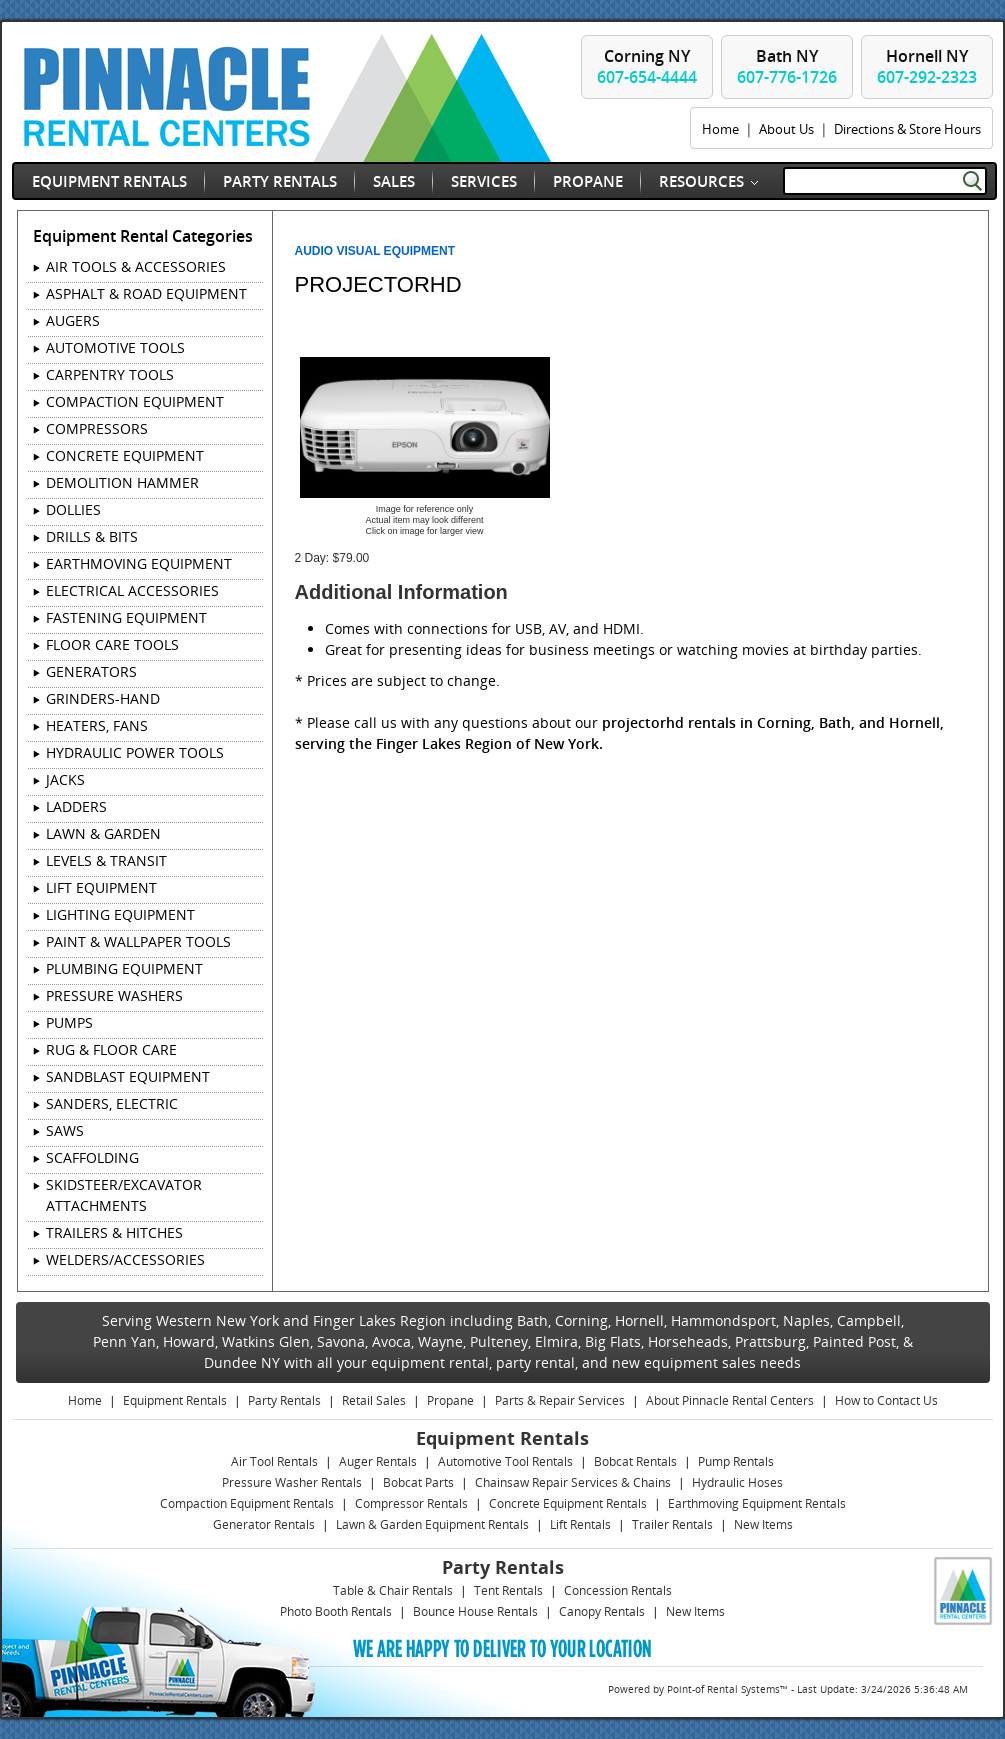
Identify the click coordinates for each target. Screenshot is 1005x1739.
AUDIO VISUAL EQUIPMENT (375, 251)
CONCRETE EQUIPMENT (125, 455)
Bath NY (787, 66)
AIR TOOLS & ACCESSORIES (136, 266)
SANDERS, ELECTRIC (112, 1103)
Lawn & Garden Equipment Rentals (432, 1524)
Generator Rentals (264, 1524)
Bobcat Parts (418, 1482)
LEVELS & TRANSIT (106, 860)
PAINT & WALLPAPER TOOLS (138, 941)
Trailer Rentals (672, 1524)
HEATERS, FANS (97, 725)
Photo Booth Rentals (336, 1611)
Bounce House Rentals (475, 1611)
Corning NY (647, 66)
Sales (394, 181)
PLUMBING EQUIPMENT (124, 968)
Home (720, 129)
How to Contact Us (886, 1400)
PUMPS (69, 1022)
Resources (701, 181)
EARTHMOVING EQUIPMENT (139, 563)
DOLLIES (73, 509)
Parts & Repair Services (560, 1400)
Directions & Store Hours (907, 129)
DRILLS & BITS (92, 536)
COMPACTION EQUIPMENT (135, 401)
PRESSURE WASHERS (114, 995)
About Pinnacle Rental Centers (730, 1400)
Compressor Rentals (411, 1503)
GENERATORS (91, 671)
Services (484, 181)
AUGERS (73, 320)
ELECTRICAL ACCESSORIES (132, 590)
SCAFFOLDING (92, 1157)
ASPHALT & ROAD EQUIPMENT (146, 293)
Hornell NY (927, 66)
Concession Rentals (618, 1590)
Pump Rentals (736, 1461)
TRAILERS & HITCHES (114, 1232)
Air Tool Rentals (274, 1461)
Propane (588, 181)
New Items (763, 1524)
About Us (786, 129)
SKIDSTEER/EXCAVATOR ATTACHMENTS (124, 1195)
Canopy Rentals (602, 1611)
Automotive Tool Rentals (505, 1461)
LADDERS (76, 806)
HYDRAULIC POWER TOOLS (135, 752)
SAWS (65, 1130)
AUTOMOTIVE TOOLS (115, 347)
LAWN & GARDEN (103, 833)
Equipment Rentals (109, 181)
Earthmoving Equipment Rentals (757, 1503)
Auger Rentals (378, 1461)
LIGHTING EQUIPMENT (120, 914)
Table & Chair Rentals (393, 1590)
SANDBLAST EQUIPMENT (128, 1076)
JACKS (65, 779)
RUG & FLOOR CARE (111, 1049)
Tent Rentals (508, 1590)
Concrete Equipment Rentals (568, 1503)
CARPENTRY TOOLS (110, 374)
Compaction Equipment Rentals (247, 1503)
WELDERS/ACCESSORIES (125, 1259)
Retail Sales (374, 1400)
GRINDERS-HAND (103, 698)
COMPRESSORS (97, 428)
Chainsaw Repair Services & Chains (573, 1482)
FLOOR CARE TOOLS (112, 644)
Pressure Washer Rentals (292, 1482)
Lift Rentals (580, 1524)
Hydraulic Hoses (737, 1482)
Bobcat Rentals (635, 1461)
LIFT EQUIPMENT (101, 887)
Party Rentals (280, 181)
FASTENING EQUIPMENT (126, 617)
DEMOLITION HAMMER (122, 482)
